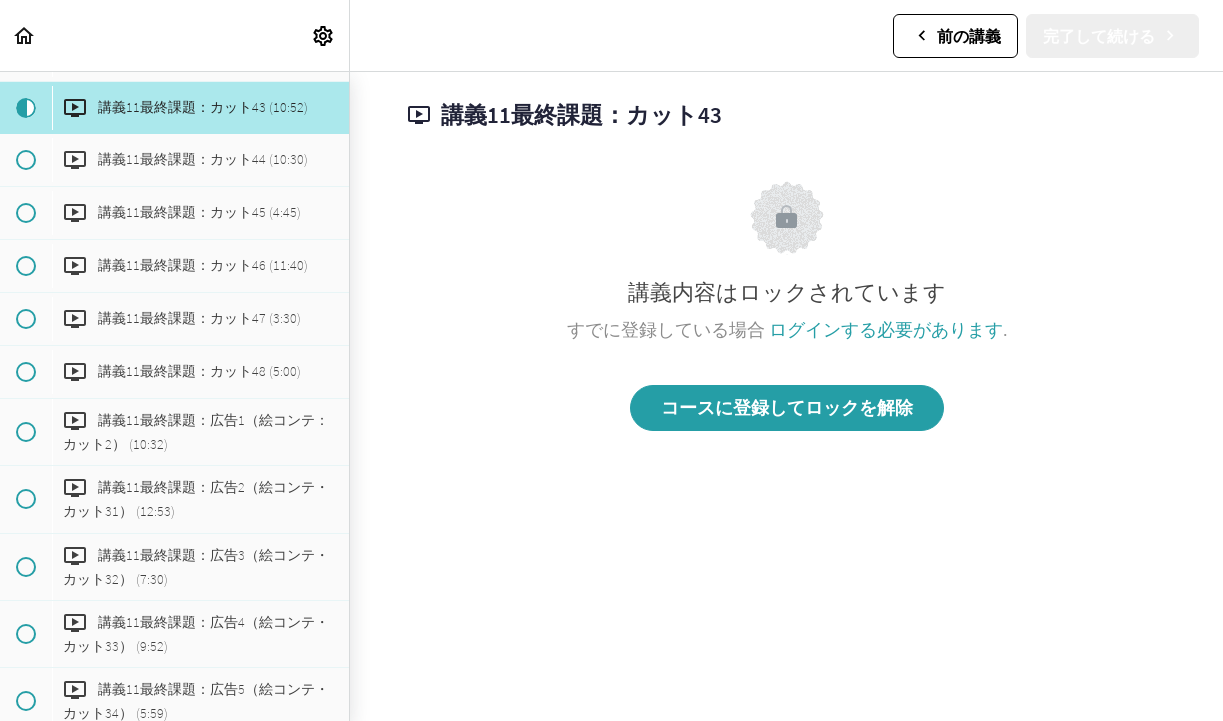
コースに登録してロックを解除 (787, 407)
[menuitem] (324, 35)
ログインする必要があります (886, 329)
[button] (25, 35)
